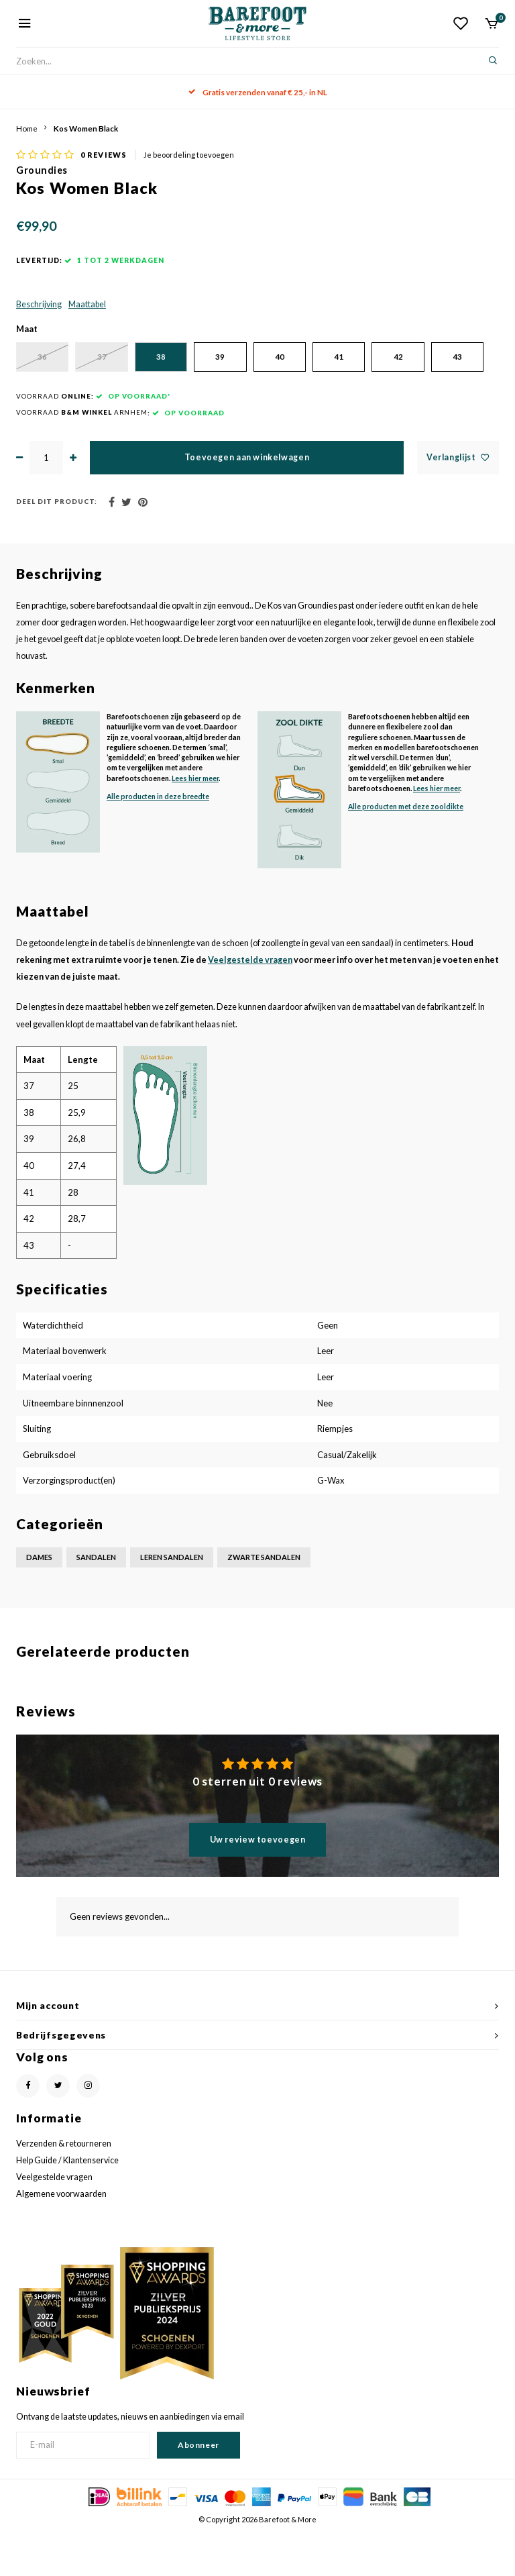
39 (247, 363)
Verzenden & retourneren (63, 2188)
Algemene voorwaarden (61, 2238)
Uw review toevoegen (258, 1884)
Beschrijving (39, 311)
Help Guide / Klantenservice (67, 2205)
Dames (39, 1601)
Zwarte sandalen (263, 1601)
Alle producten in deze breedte (158, 841)
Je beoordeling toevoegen (189, 161)
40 (314, 363)
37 (113, 363)
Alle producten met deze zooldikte (405, 851)
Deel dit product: (56, 546)
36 (46, 363)
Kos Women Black (86, 128)
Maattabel (87, 311)
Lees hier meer (195, 822)
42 (448, 363)
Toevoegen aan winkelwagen (246, 502)
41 (381, 363)
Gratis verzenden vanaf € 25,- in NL (257, 92)
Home (27, 128)
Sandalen (96, 1601)
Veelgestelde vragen (250, 1004)
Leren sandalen (171, 1601)
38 (180, 363)
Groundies (42, 177)
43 (46, 400)
